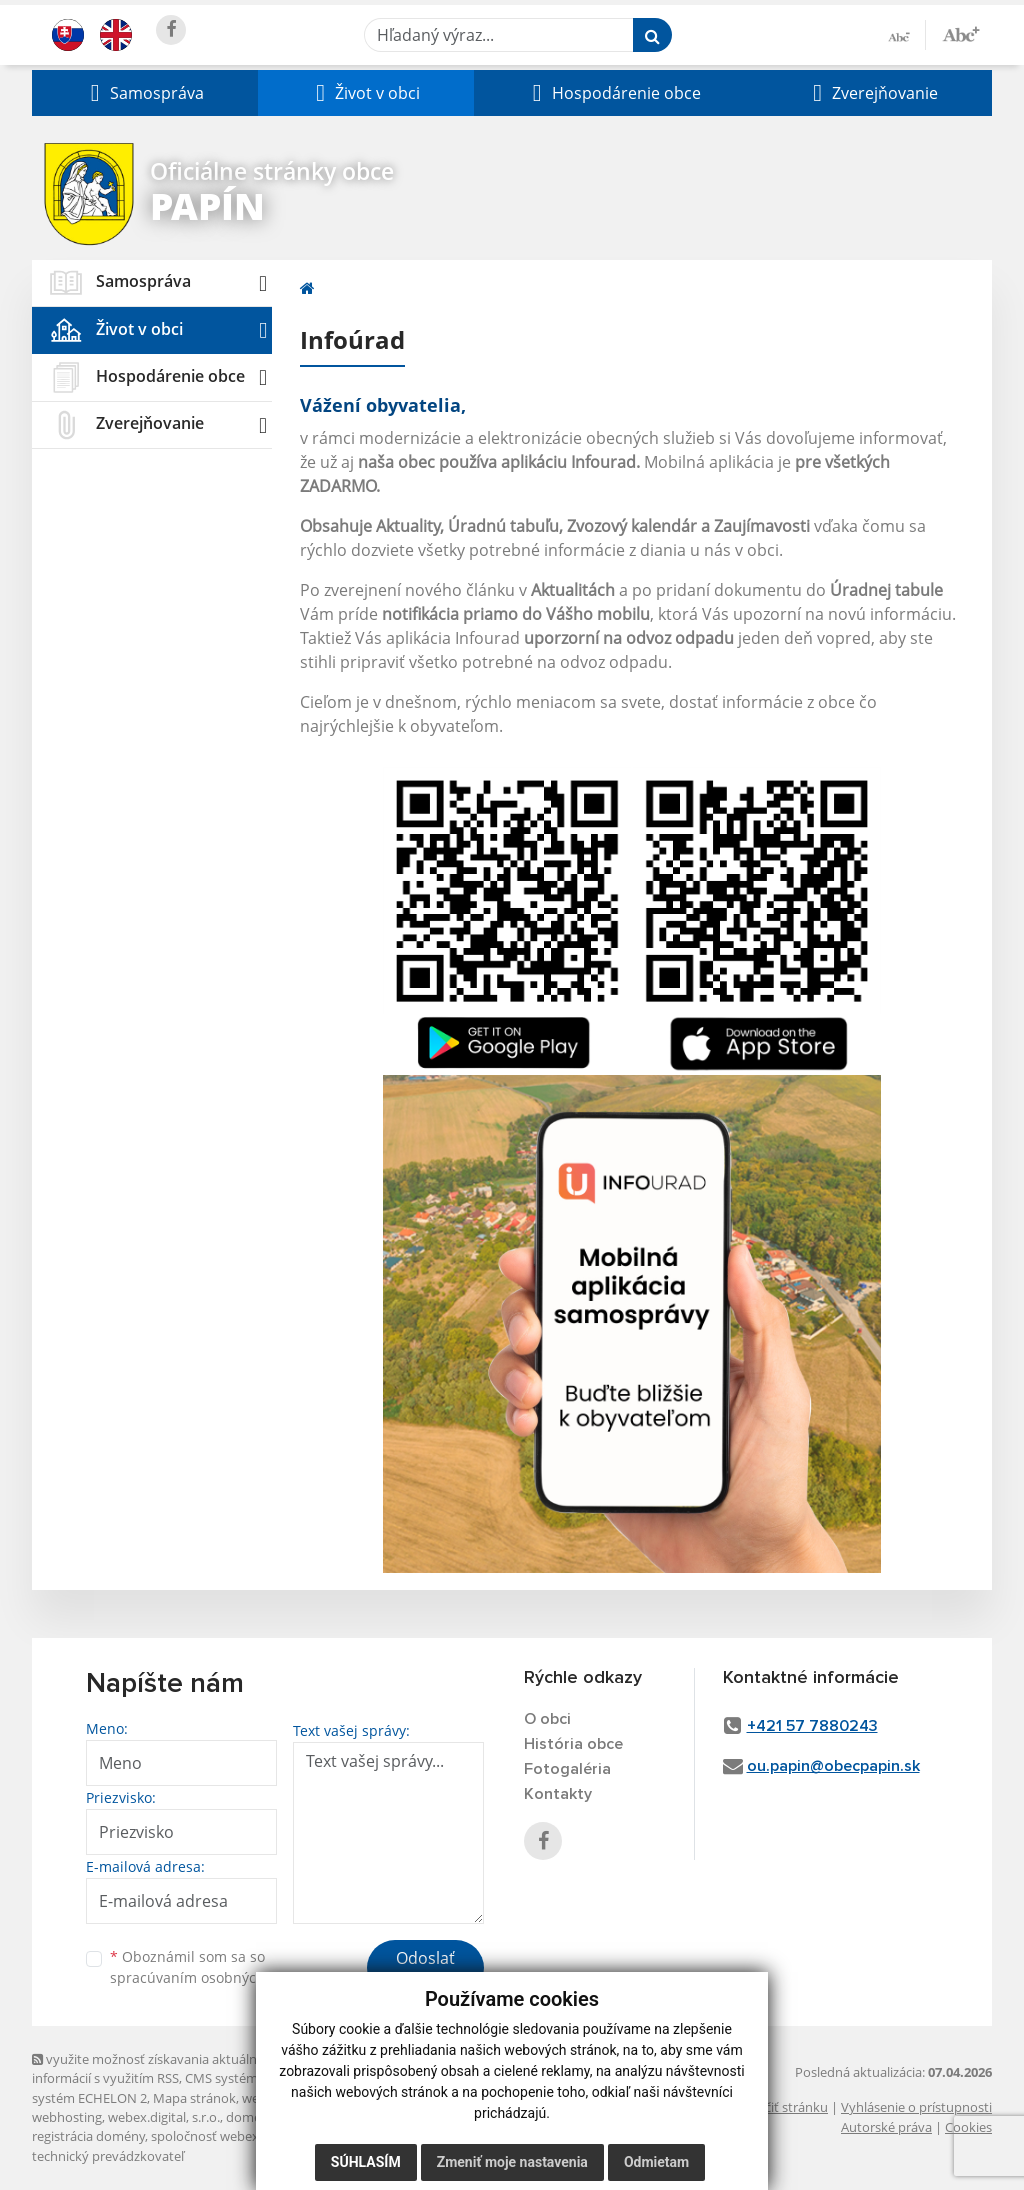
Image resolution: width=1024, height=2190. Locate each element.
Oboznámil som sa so (212, 1967)
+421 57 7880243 (812, 1726)
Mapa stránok (194, 2098)
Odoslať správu (425, 1970)
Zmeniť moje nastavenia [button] (512, 2162)
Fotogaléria (567, 1769)
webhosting (67, 2117)
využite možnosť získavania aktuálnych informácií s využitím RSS (155, 2068)
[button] (145, 93)
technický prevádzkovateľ (108, 2156)
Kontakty (558, 1794)
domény (250, 2117)
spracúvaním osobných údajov (212, 1977)
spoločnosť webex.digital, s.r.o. (241, 2136)
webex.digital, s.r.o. (164, 2117)
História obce (573, 1744)
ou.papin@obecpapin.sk (833, 1766)
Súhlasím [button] (366, 2162)
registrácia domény (88, 2136)
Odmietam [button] (656, 2162)
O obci (547, 1719)
